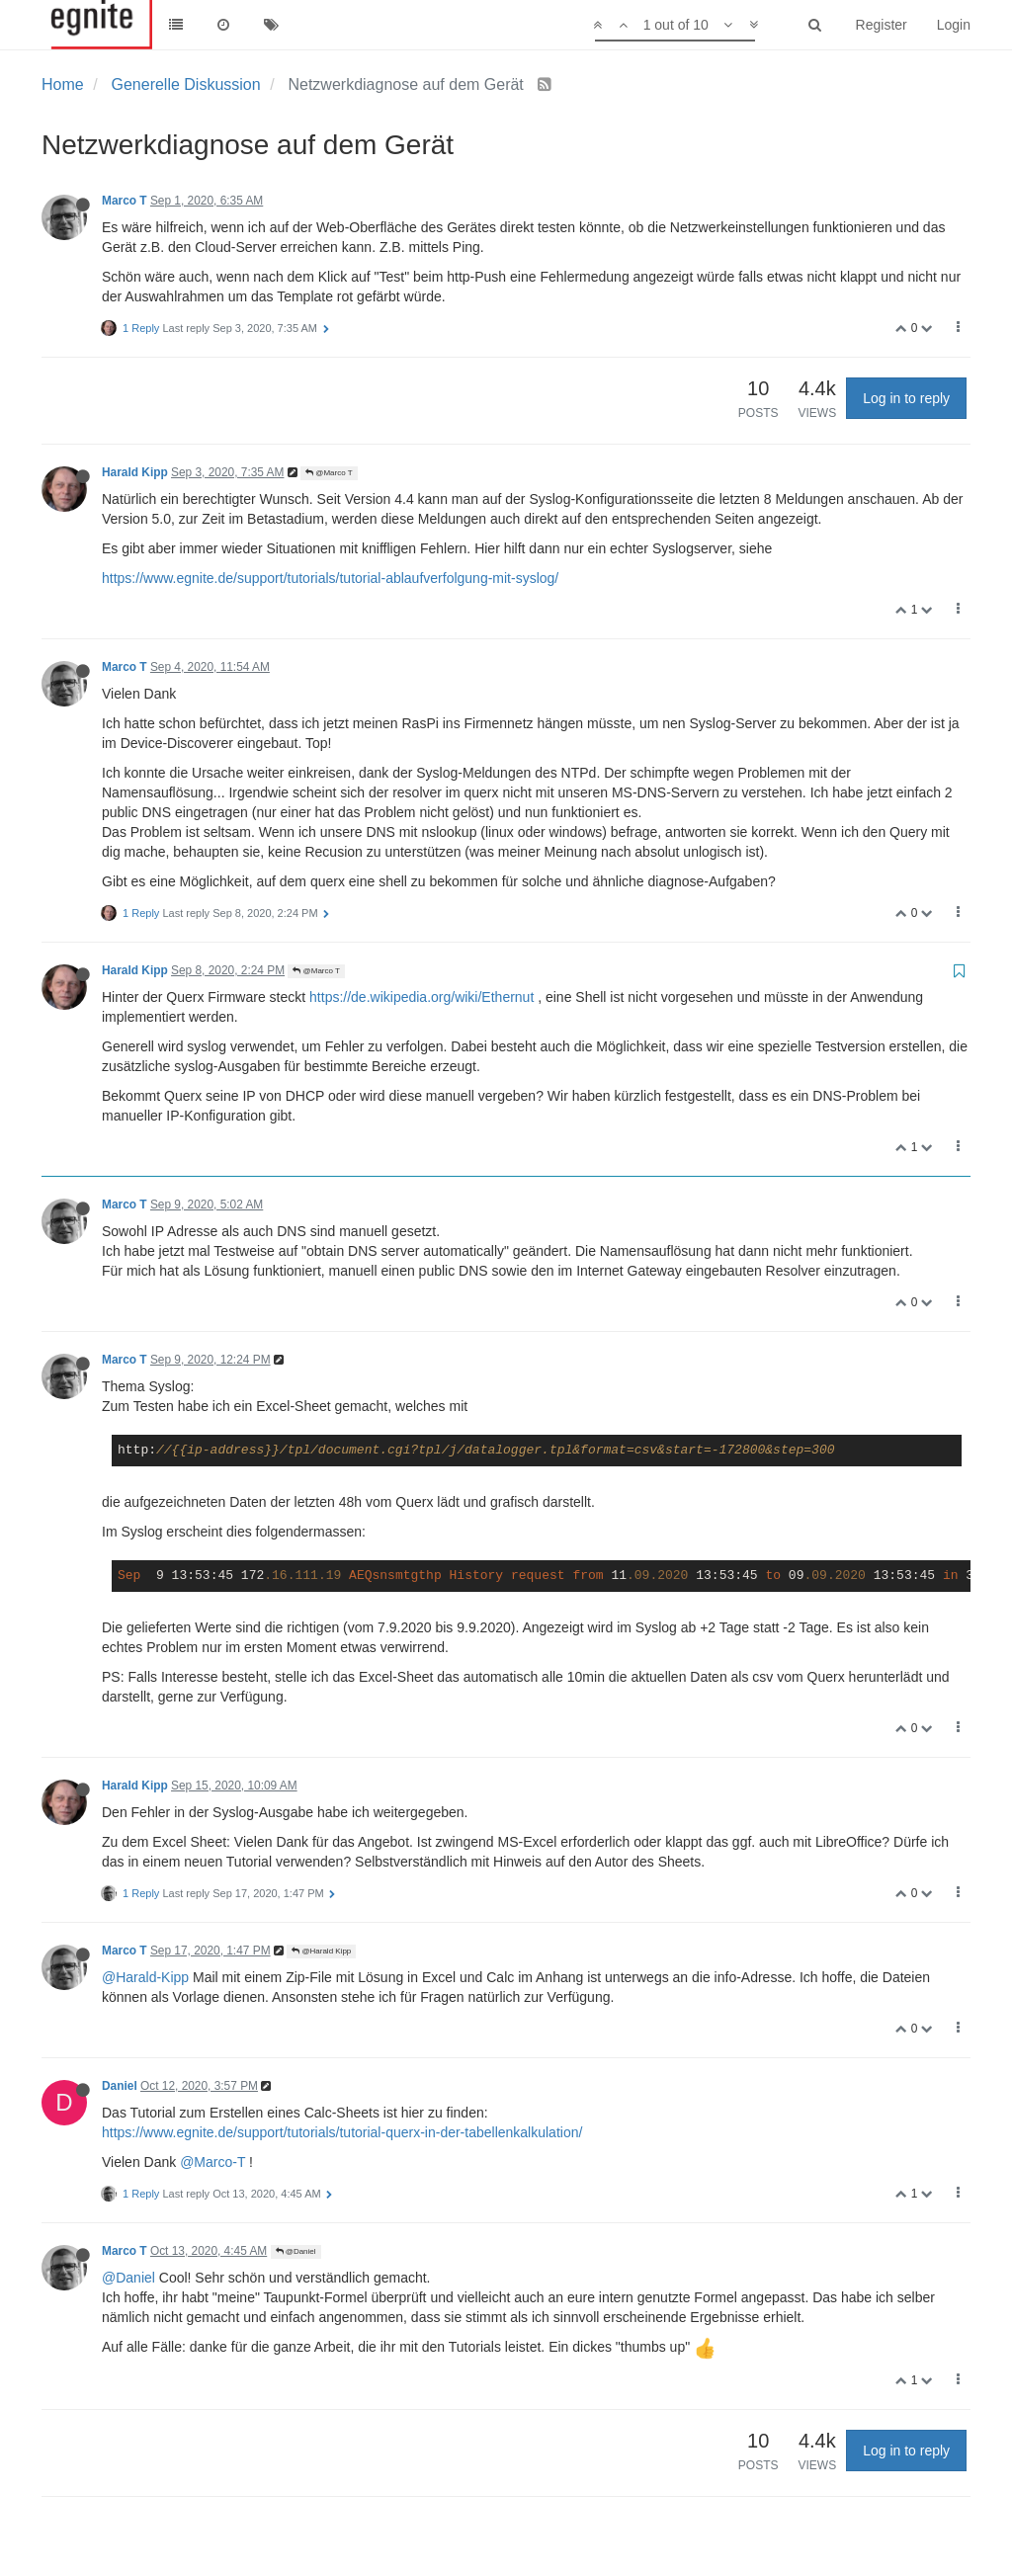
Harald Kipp (135, 472)
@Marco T (329, 472)
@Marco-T (212, 2162)
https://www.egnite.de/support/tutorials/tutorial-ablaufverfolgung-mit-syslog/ (330, 578)
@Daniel (296, 2251)
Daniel (119, 2086)
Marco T (124, 201)
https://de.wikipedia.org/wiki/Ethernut (421, 997)
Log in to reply (906, 398)
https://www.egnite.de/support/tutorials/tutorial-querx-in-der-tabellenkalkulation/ (342, 2132)
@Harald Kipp (321, 1951)
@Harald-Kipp (145, 1977)
